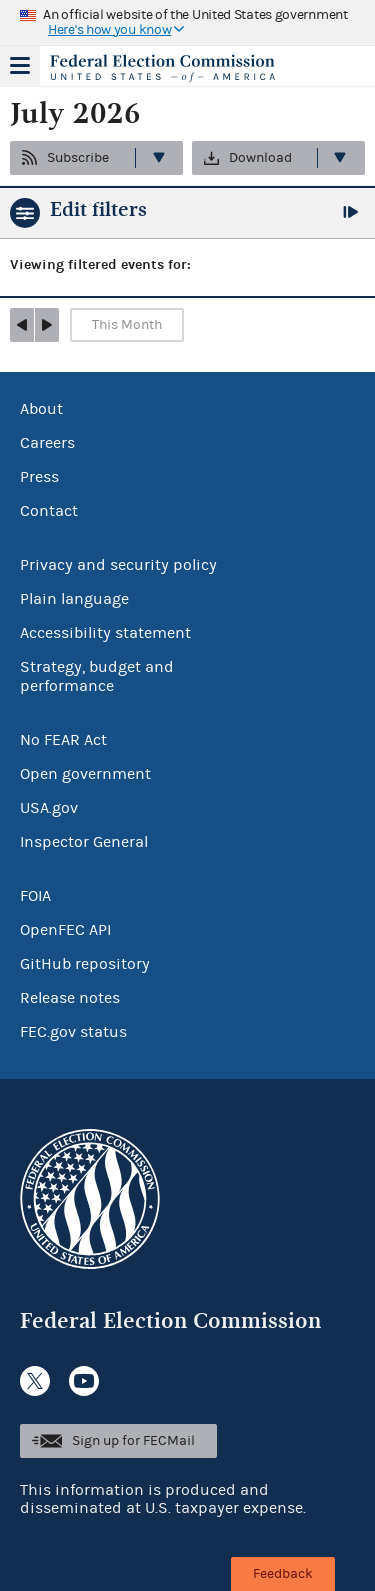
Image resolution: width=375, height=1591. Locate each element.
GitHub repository (85, 964)
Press (39, 477)
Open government (85, 774)
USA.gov (49, 808)
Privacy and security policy (118, 565)
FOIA (35, 896)
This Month (127, 325)
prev (22, 325)
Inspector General (84, 842)
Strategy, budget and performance (97, 676)
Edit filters (98, 209)
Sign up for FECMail (133, 1441)
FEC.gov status (73, 1032)
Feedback (283, 1574)
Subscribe (78, 158)
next (47, 325)
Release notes (70, 998)
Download (260, 158)
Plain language (74, 599)
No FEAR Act (63, 740)
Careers (47, 443)
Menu (20, 66)
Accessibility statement (105, 633)
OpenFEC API (65, 930)
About (41, 409)
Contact (49, 511)
